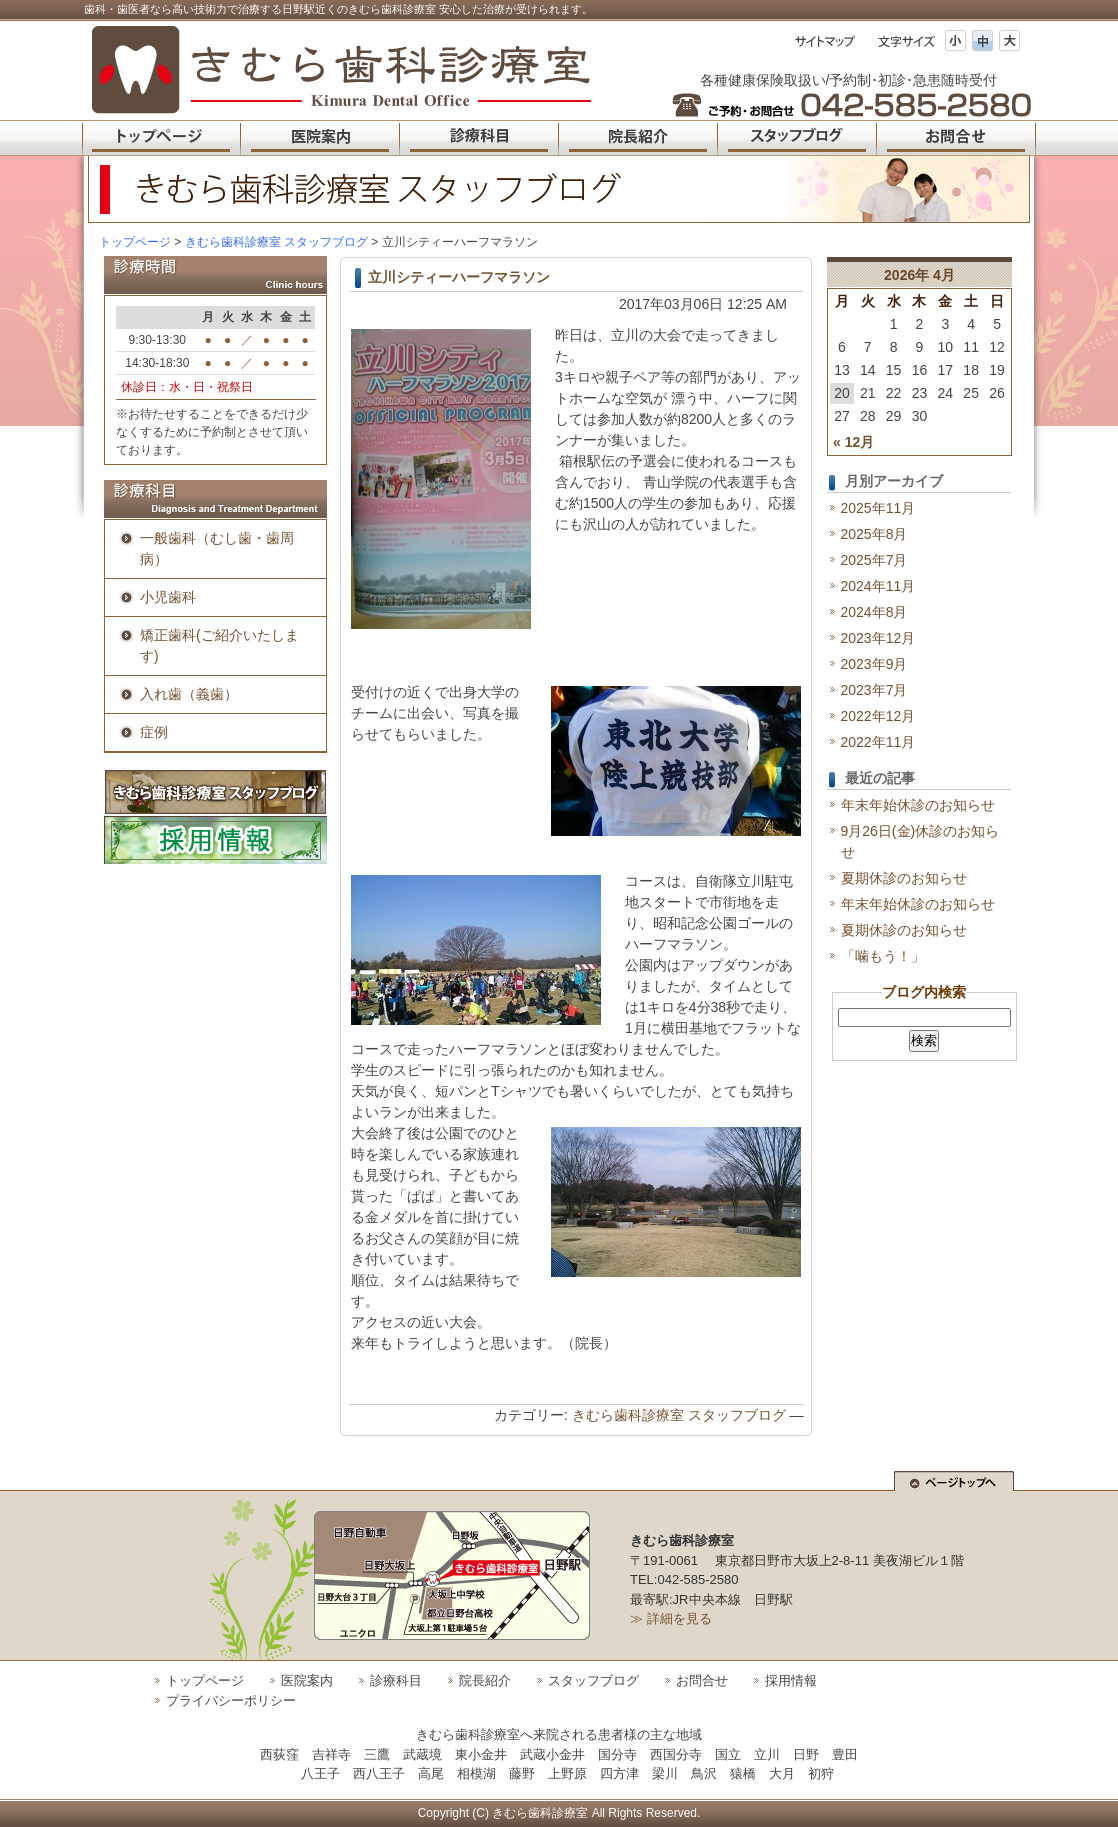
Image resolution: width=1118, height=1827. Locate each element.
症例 (154, 732)
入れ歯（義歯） (189, 694)
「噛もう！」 (883, 956)
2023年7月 (874, 690)
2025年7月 (874, 560)
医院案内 (307, 1680)
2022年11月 (878, 742)
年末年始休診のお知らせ (918, 805)
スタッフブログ (593, 1680)
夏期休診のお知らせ (904, 878)
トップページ (135, 242)
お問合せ (702, 1680)
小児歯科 (168, 597)
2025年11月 (878, 508)
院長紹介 (485, 1680)
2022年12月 (878, 716)
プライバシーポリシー (231, 1700)
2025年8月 (874, 534)
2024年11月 (878, 586)
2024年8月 (874, 612)
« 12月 (853, 442)
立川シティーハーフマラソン (459, 277)
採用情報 (791, 1680)
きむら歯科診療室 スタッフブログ (679, 1415)
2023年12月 (878, 638)
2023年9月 (874, 664)
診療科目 (396, 1680)
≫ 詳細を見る (671, 1618)
